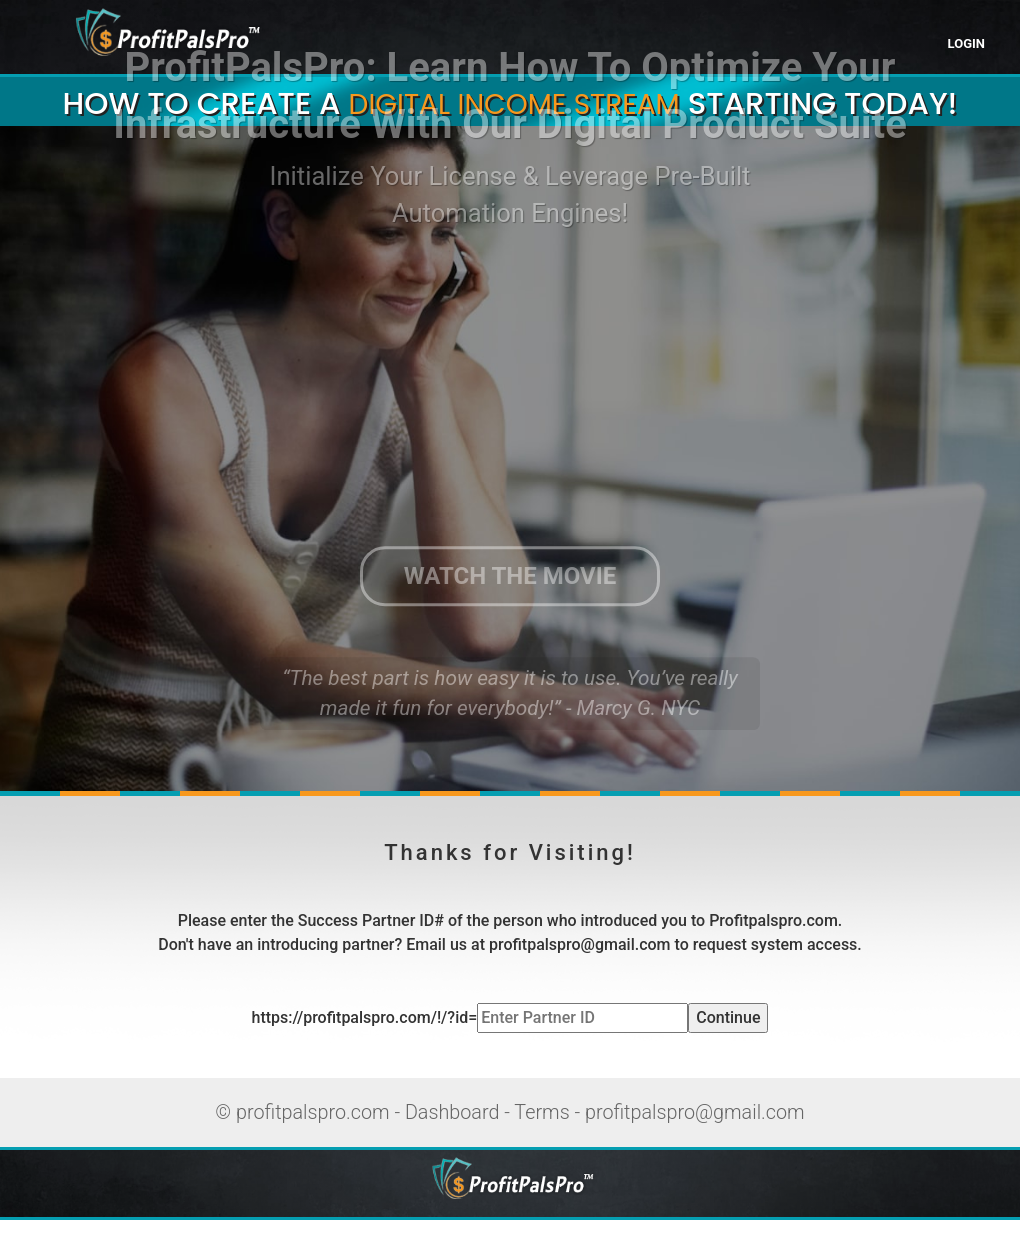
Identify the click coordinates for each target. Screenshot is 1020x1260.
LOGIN (966, 43)
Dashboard (452, 1112)
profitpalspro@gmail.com (695, 1112)
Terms (541, 1112)
